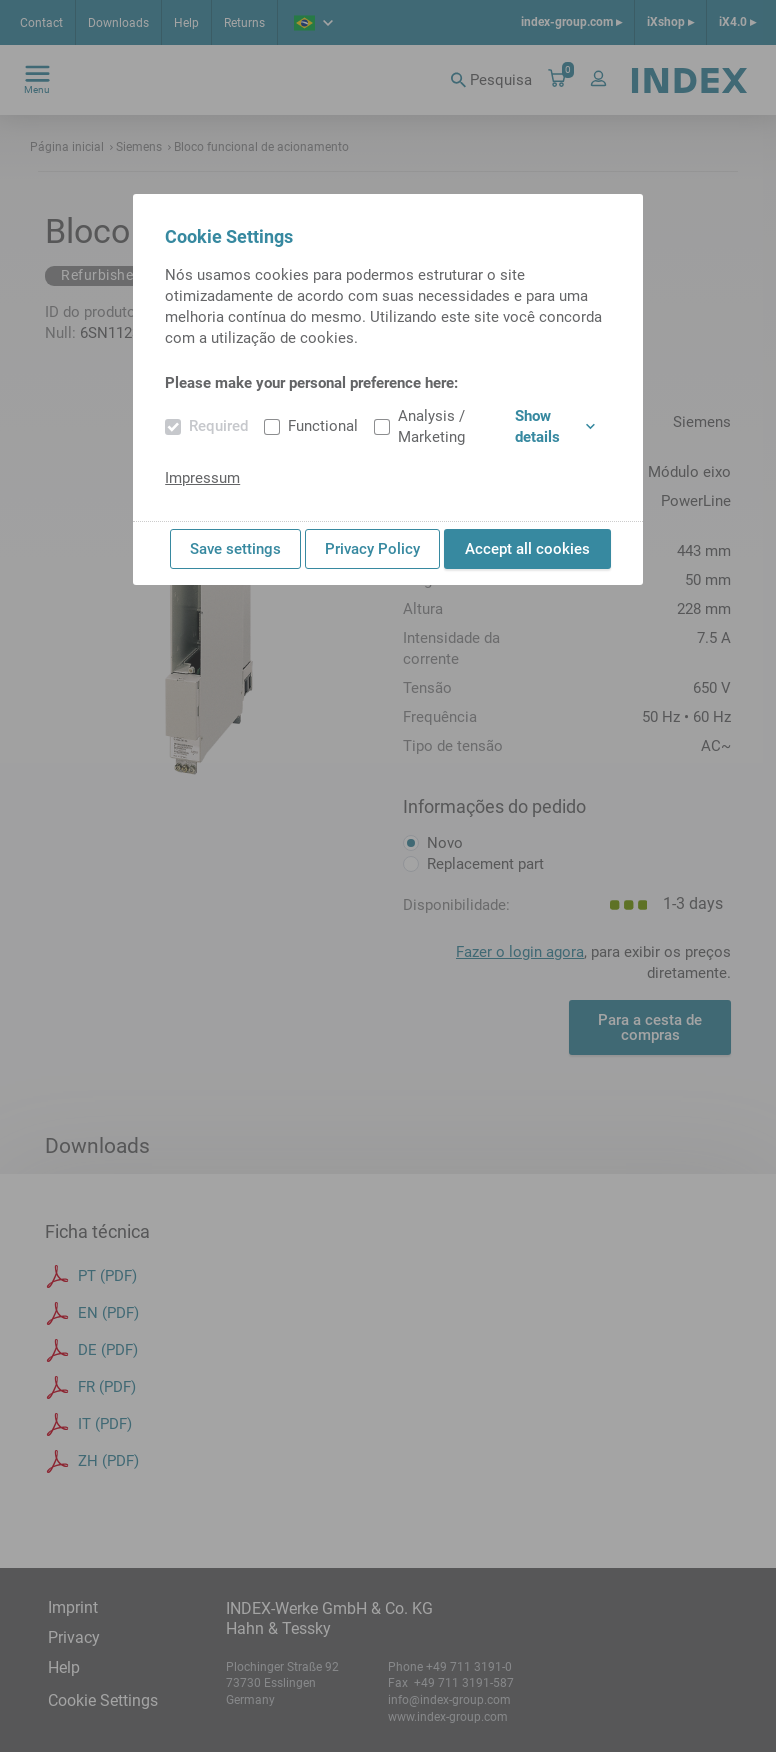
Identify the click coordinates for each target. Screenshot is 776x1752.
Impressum (202, 478)
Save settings (235, 549)
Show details (555, 426)
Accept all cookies (527, 549)
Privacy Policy (372, 549)
